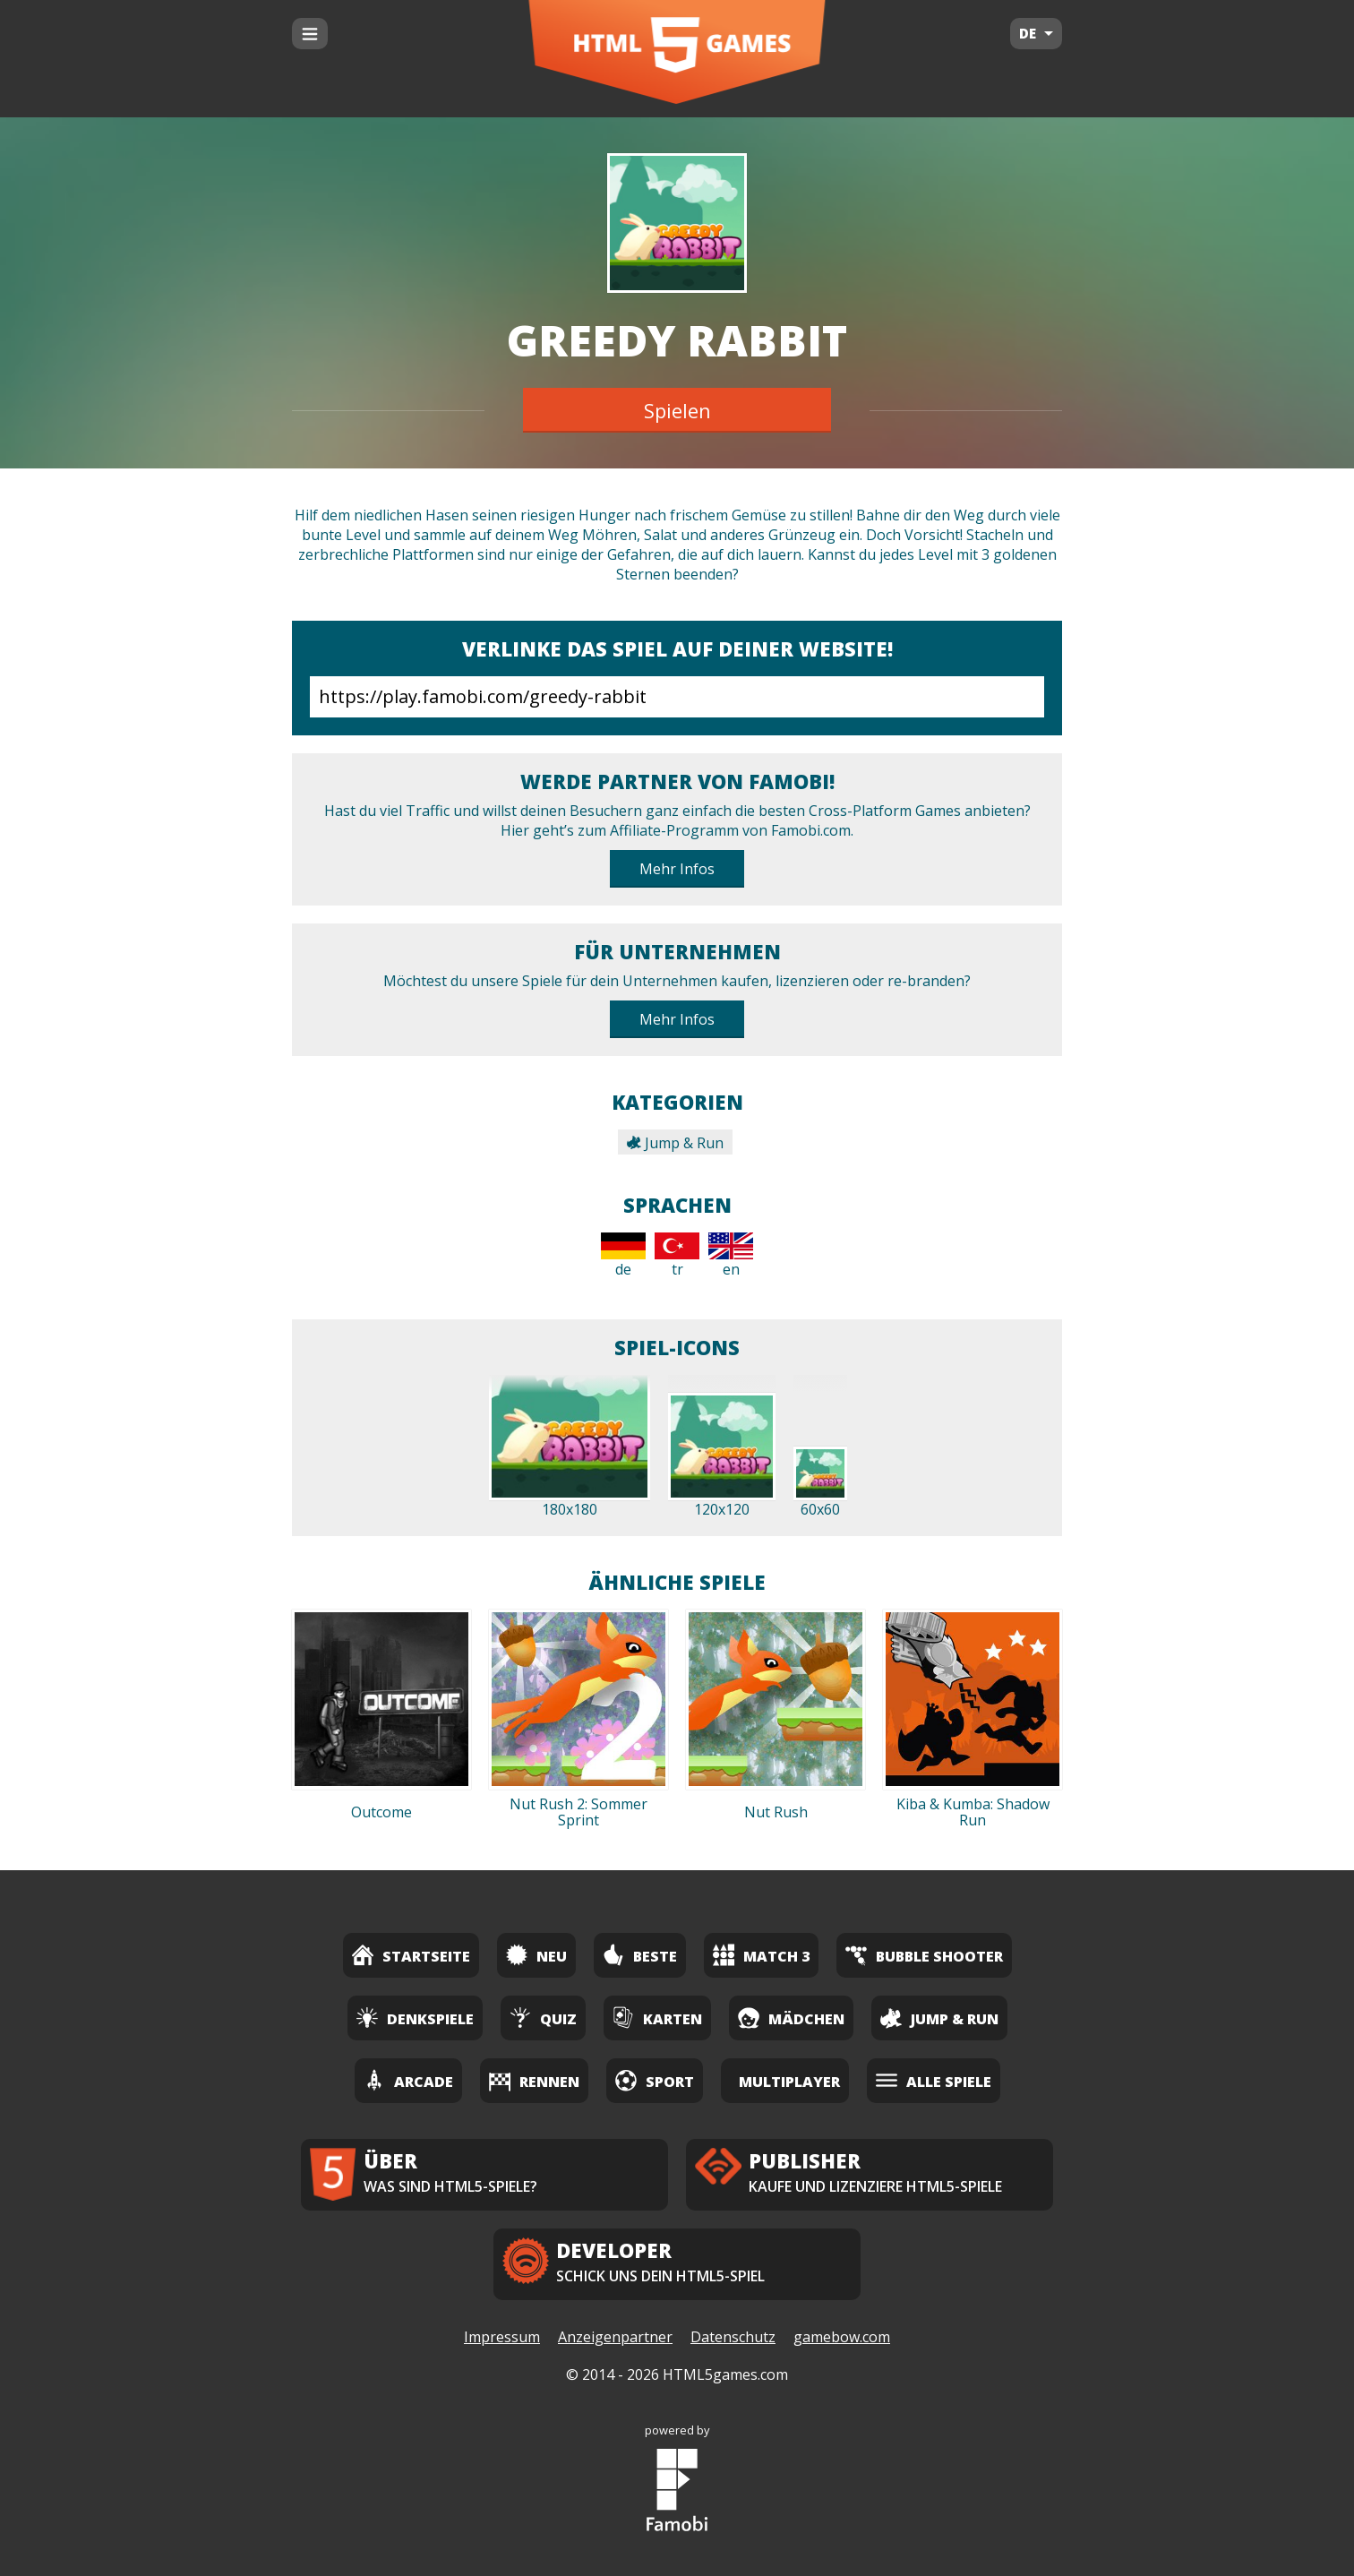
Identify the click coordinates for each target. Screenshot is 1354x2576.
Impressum (502, 2337)
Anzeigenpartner (615, 2337)
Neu (536, 1955)
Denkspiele (415, 2017)
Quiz (543, 2017)
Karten (657, 2017)
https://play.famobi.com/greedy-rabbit (677, 696)
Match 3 (761, 1955)
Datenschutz (733, 2337)
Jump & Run (675, 1143)
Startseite (411, 1955)
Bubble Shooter (924, 1955)
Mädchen (791, 2017)
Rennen (534, 2080)
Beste (640, 1955)
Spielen (677, 410)
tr (677, 1255)
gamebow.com (841, 2337)
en (730, 1255)
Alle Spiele (933, 2080)
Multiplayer (789, 2081)
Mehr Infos (677, 869)
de (623, 1255)
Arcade (408, 2080)
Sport (654, 2080)
